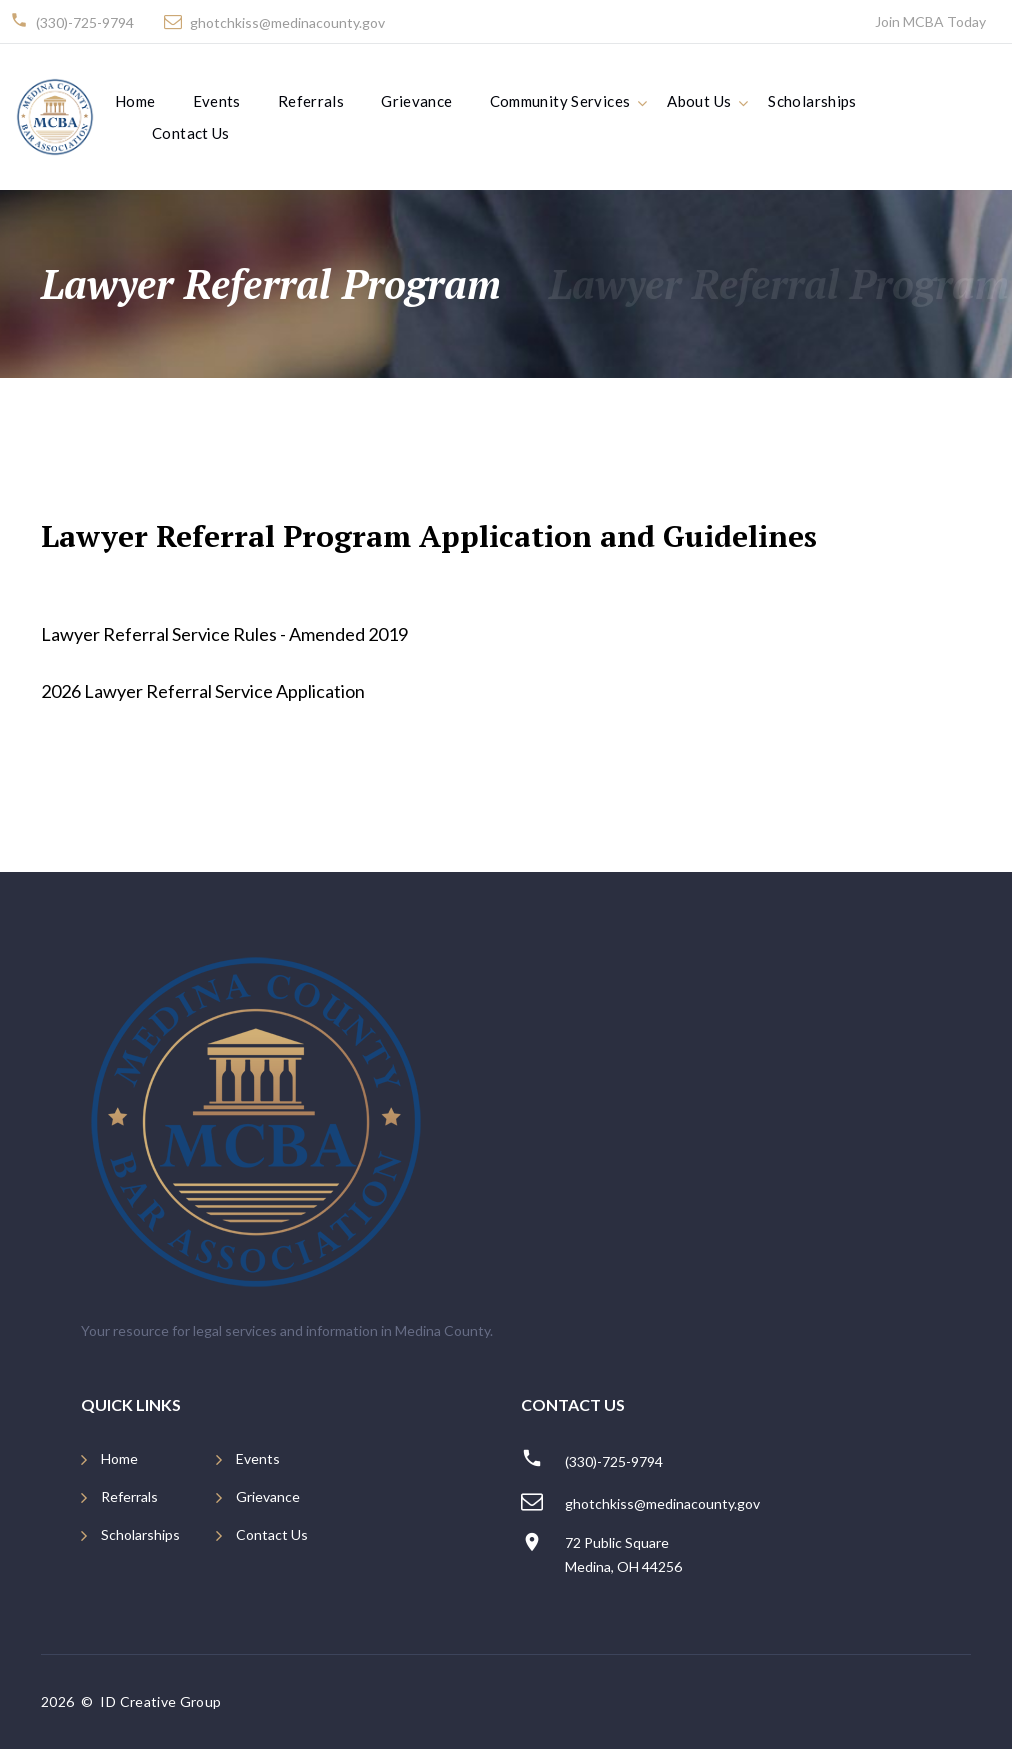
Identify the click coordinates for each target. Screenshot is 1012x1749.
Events (217, 101)
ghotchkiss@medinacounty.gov (287, 22)
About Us (699, 101)
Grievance (416, 101)
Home (135, 101)
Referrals (311, 101)
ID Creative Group (162, 1701)
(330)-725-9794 (85, 22)
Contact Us (191, 133)
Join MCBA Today (930, 21)
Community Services (560, 101)
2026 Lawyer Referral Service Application (203, 691)
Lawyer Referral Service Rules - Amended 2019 (224, 634)
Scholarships (812, 101)
